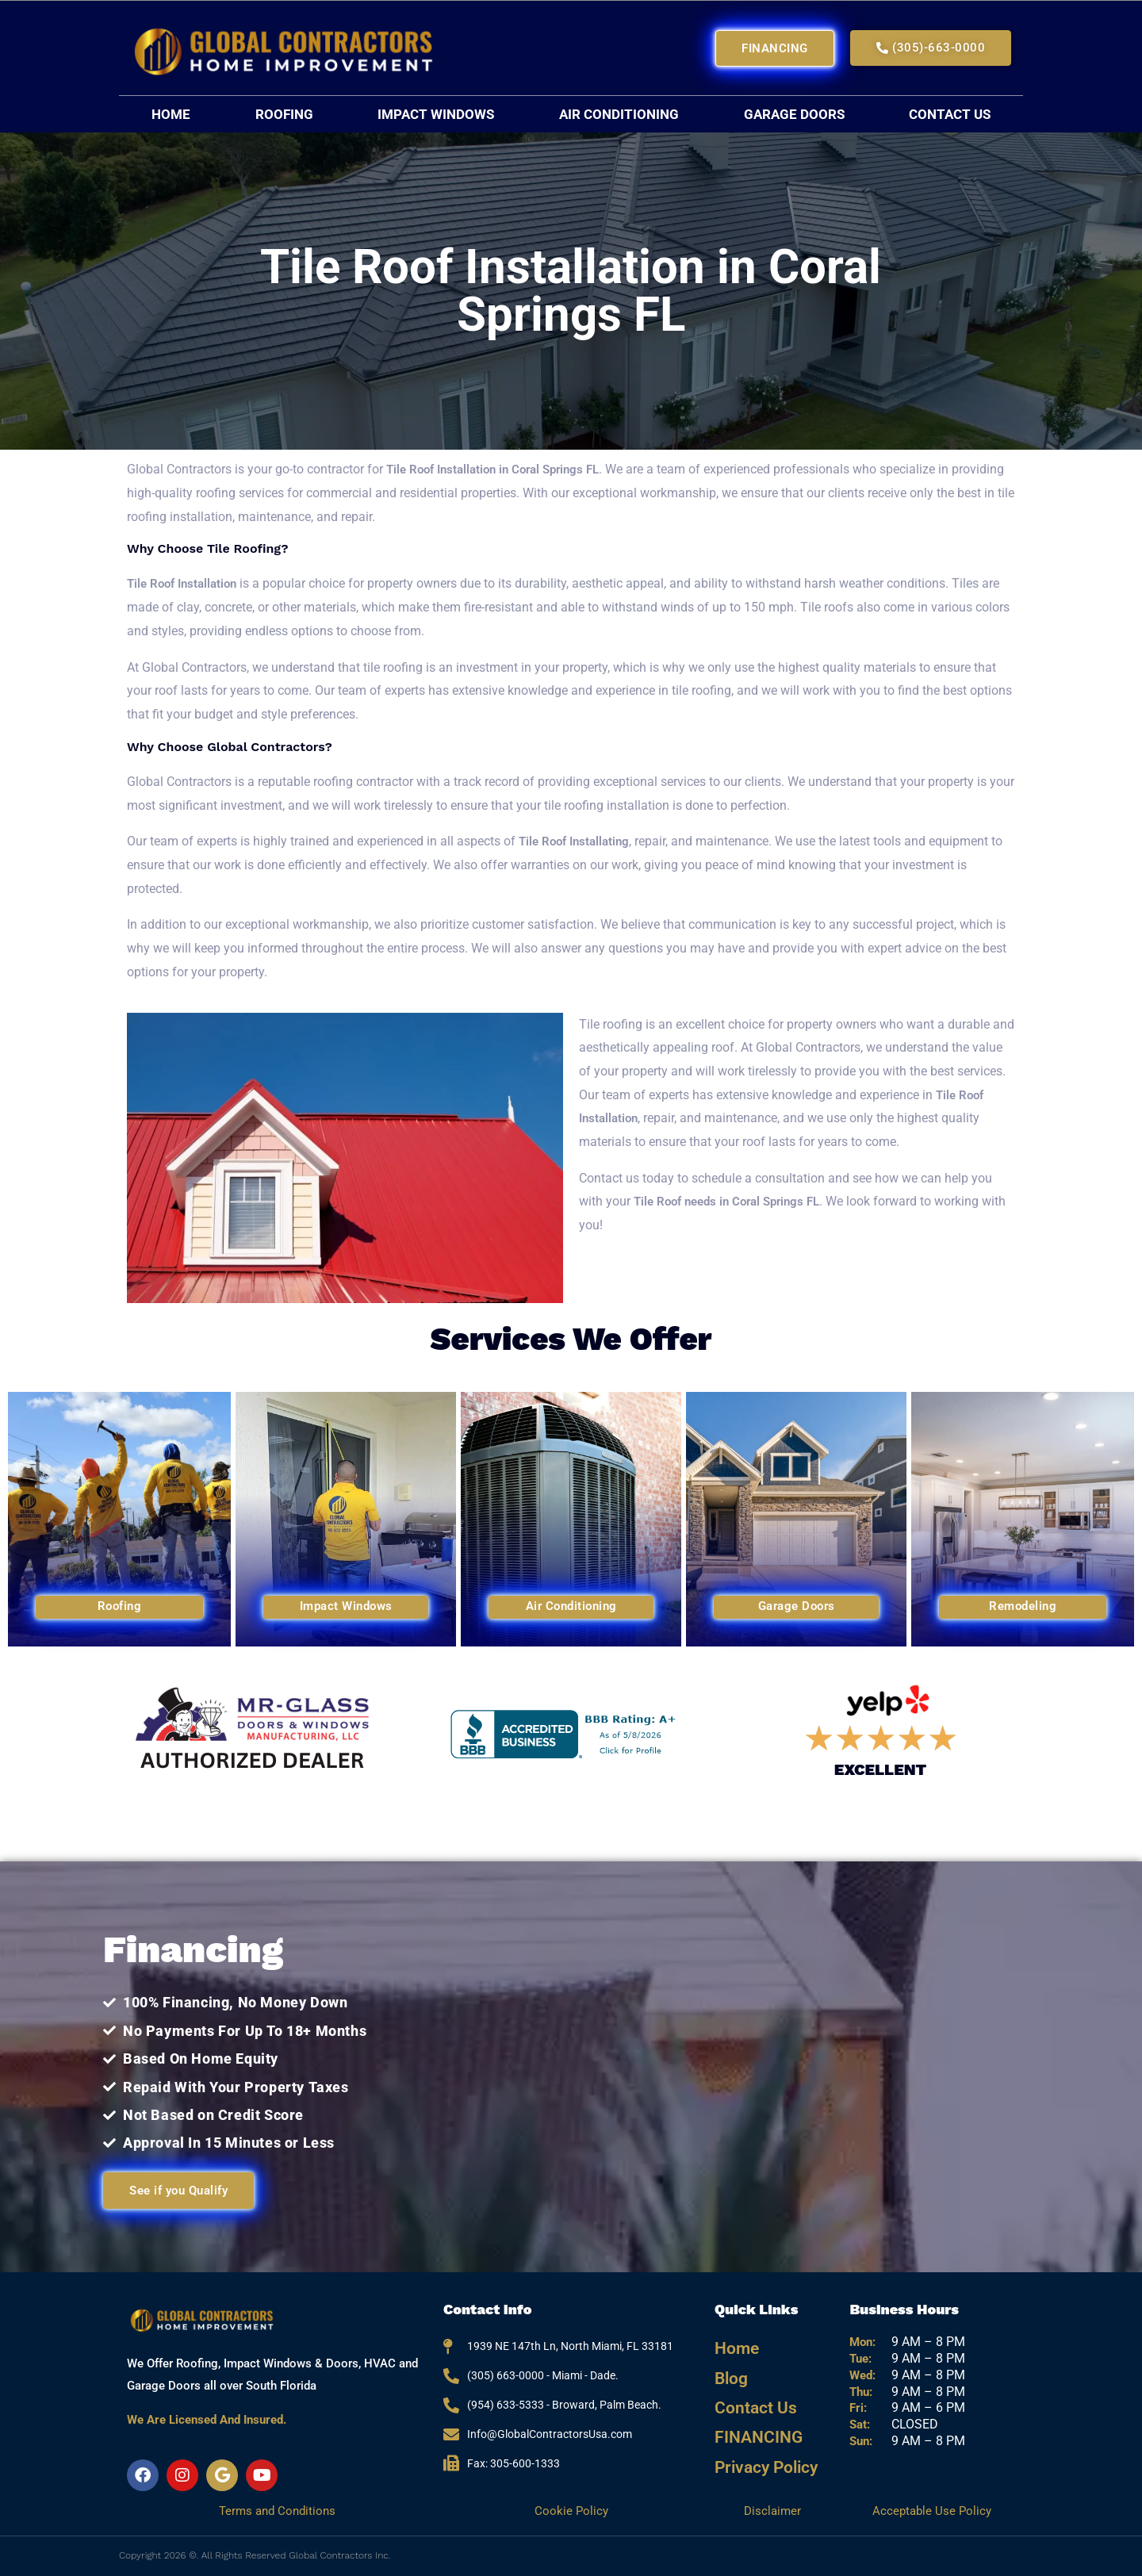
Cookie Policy (571, 2510)
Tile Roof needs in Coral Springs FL (734, 1201)
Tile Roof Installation (187, 583)
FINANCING (752, 2417)
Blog (729, 2369)
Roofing (284, 114)
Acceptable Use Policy (931, 2510)
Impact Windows (435, 114)
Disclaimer (773, 2510)
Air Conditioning (619, 114)
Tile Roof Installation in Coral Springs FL (500, 469)
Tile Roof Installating (578, 841)
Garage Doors (794, 114)
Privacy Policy (760, 2440)
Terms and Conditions (277, 2510)
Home (170, 114)
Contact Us (950, 114)
